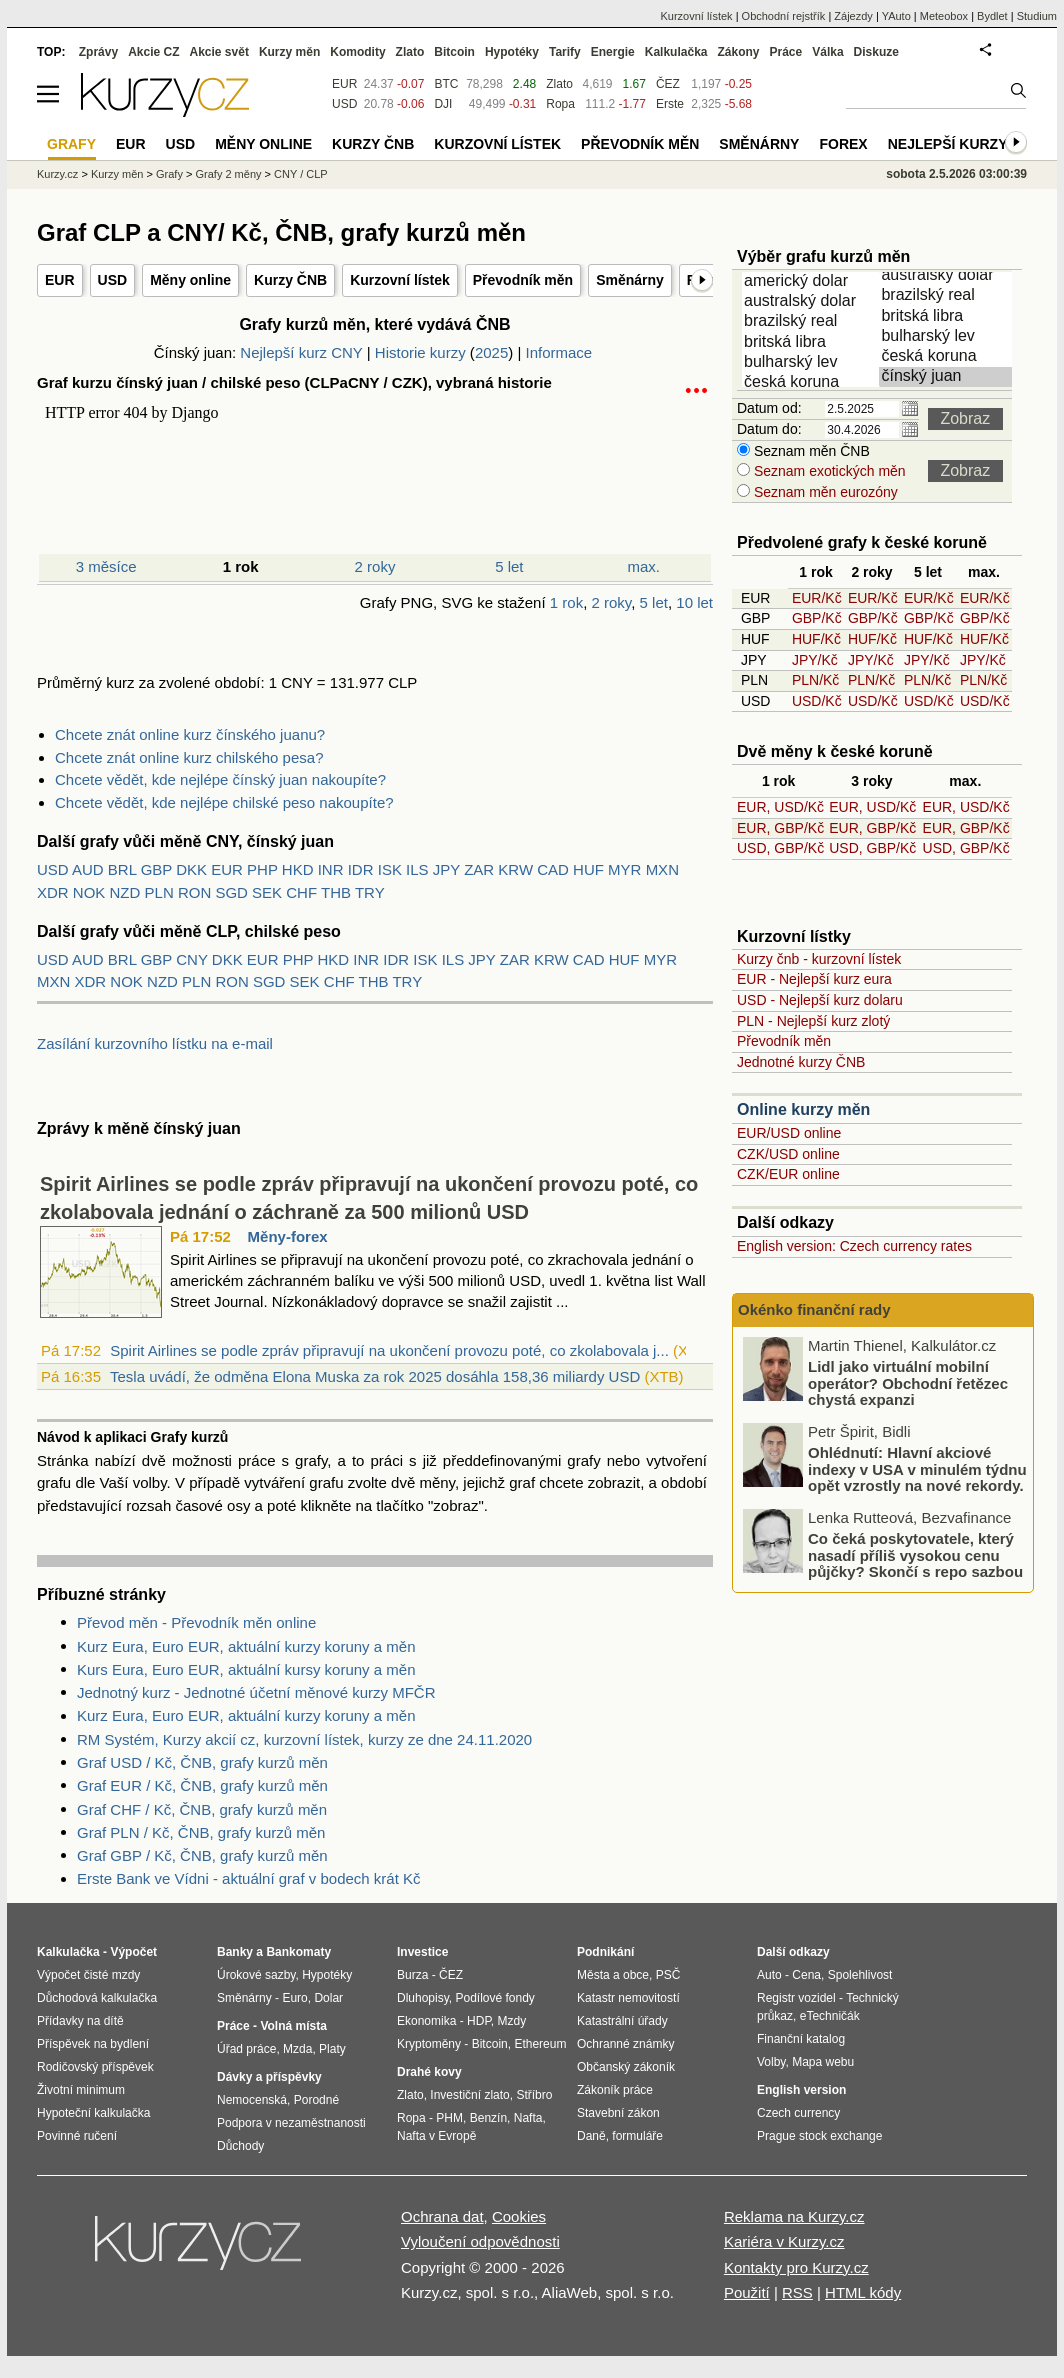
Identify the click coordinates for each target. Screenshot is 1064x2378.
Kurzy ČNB (290, 280)
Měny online (190, 280)
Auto (769, 1975)
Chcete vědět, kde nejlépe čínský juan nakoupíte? (220, 779)
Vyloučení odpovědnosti (480, 2241)
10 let (694, 602)
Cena (806, 1975)
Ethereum (540, 2044)
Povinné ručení (77, 2136)
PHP (262, 869)
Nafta (528, 2118)
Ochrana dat (442, 2216)
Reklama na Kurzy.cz (794, 2216)
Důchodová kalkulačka (97, 1998)
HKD (298, 869)
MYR (624, 869)
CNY (191, 959)
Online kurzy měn (803, 1109)
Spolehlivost (860, 1975)
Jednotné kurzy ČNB (801, 1062)
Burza (412, 1975)
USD (113, 280)
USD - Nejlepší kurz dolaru (820, 1000)
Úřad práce (246, 2049)
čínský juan (949, 377)
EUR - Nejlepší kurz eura (814, 979)
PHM (449, 2118)
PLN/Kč (815, 680)
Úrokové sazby (256, 1975)
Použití (747, 2292)
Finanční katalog (801, 2039)
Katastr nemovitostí (628, 1998)
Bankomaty (298, 1952)
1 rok (566, 602)
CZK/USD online (788, 1154)
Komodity (357, 52)
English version (801, 2090)
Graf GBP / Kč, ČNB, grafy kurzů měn (202, 1855)
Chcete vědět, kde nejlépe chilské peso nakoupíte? (224, 802)
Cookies (519, 2216)
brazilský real (812, 322)
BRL (122, 869)
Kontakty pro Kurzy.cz (796, 2267)
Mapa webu (823, 2062)
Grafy (169, 174)
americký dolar (812, 282)
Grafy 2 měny (228, 174)
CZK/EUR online (788, 1174)
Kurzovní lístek (400, 280)
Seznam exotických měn (828, 471)
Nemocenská (252, 2100)
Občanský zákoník (626, 2067)
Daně (591, 2136)
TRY (370, 892)
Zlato (559, 84)
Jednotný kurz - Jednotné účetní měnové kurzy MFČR (256, 1692)
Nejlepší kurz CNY (301, 352)
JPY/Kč (815, 660)
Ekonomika (426, 2021)
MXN (662, 869)
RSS (797, 2292)
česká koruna (812, 383)
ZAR (479, 869)
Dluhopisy (423, 1998)
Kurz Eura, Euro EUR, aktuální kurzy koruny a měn (246, 1646)
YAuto (896, 16)
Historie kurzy (420, 352)
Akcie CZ (153, 52)
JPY (446, 869)
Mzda (297, 2049)
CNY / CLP (301, 174)
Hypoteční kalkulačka (93, 2113)
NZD (125, 892)
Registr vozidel (796, 1998)
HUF (588, 869)
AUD (88, 869)
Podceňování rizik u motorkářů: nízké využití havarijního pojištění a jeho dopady (920, 1383)
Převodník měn (523, 280)
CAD (553, 869)
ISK (390, 869)
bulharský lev (812, 363)
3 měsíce (106, 566)
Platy (332, 2049)
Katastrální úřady (622, 2021)
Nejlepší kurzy (948, 144)
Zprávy (98, 52)
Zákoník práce (615, 2090)
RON (194, 892)
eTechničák (830, 2016)
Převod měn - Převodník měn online (196, 1622)
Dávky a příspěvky (269, 2077)
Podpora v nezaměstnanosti (291, 2123)
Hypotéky (512, 52)
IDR (361, 869)
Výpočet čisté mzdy (88, 1975)
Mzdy (512, 2021)
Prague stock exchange (819, 2136)
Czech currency (798, 2113)
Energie (613, 52)
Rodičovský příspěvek (95, 2067)
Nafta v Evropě (436, 2136)
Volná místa (293, 2026)
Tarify (565, 52)
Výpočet (133, 1952)
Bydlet (992, 16)
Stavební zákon (618, 2113)
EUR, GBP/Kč (780, 828)
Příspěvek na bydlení (93, 2044)
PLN (159, 892)
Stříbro (534, 2095)
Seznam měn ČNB (810, 451)
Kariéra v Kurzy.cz (784, 2241)
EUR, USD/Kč (780, 807)
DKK (191, 869)
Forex (843, 144)
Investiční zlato (469, 2095)
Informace (558, 352)
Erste (670, 104)
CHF (301, 892)
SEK (267, 892)
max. (644, 566)
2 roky (375, 566)
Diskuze (876, 52)
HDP (479, 2021)
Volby (771, 2062)
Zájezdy (853, 16)
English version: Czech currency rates (854, 1246)
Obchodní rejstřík (784, 16)
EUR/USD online (789, 1133)
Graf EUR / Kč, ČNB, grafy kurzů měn (202, 1785)
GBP (156, 869)
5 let (509, 566)
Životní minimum (81, 2090)
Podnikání (605, 1952)
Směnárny (630, 280)
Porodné (316, 2100)
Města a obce (613, 1975)
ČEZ (668, 84)
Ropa (560, 104)
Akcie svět (219, 52)
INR (331, 869)
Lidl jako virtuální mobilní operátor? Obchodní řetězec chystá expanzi (908, 1469)
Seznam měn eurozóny (824, 492)
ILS (417, 869)
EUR (60, 280)
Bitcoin (454, 52)
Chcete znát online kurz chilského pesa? (189, 757)
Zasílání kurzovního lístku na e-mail (155, 1043)
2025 (491, 352)
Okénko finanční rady (814, 1309)
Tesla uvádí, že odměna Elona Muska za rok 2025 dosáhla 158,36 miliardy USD (375, 1376)
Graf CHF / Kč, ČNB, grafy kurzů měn (202, 1809)
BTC (446, 84)
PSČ (668, 1975)
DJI (443, 104)
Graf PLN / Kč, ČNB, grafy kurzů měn (201, 1832)
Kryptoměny (429, 2044)
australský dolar (812, 302)
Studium (1037, 16)
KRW (515, 869)
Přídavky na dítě (80, 2021)
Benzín (488, 2118)
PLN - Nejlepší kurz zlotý (813, 1021)
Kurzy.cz (57, 174)
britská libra (812, 343)
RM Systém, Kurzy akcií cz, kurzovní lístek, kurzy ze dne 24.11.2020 (304, 1739)
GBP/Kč (817, 618)
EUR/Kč (817, 598)
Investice (422, 1952)
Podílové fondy (494, 1998)
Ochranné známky (625, 2044)
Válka (827, 52)
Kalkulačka (676, 52)
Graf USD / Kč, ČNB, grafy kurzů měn (202, 1762)
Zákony (738, 52)
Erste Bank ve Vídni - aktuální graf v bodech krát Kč (249, 1878)
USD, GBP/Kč (780, 848)
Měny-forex (288, 1236)
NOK (89, 892)
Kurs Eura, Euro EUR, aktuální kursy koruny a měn (246, 1669)
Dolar (328, 1998)
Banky (235, 1952)
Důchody (240, 2146)
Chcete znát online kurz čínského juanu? (190, 734)
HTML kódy (863, 2292)
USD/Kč (817, 701)
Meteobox (944, 16)
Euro (294, 1998)
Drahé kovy (429, 2072)
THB (336, 892)
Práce (786, 52)
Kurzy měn (289, 52)
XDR (53, 892)
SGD (231, 892)
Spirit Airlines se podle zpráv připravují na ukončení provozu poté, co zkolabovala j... (389, 1350)
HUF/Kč (816, 639)
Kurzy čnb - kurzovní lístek (819, 959)
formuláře (637, 2136)
